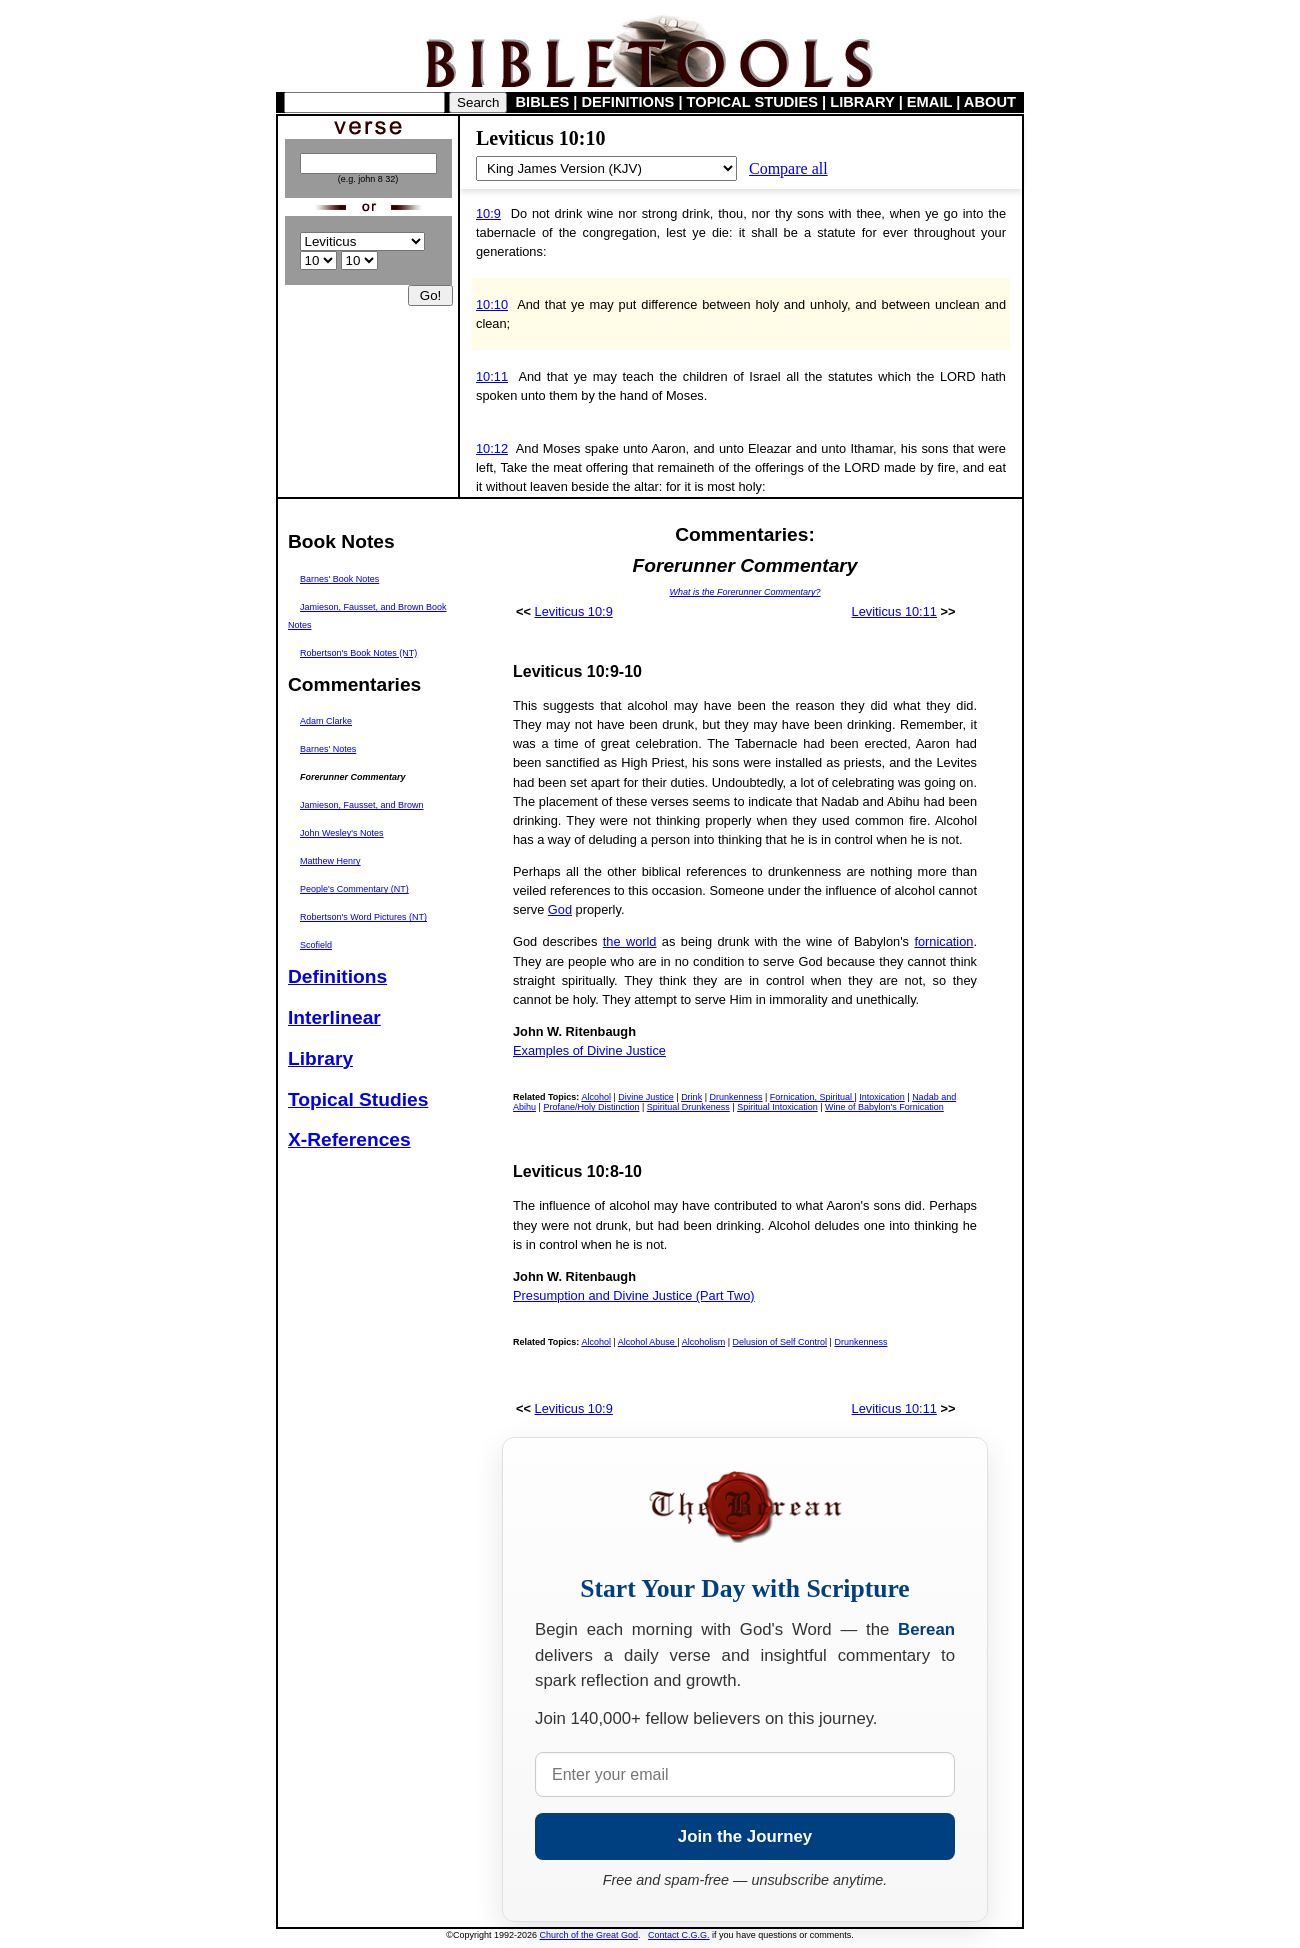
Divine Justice (646, 1097)
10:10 (492, 304)
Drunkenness (735, 1097)
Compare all (788, 168)
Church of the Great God (589, 1935)
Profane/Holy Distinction (591, 1107)
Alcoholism (704, 1342)
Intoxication (882, 1097)
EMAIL (929, 102)
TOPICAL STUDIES (752, 102)
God (560, 909)
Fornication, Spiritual (812, 1097)
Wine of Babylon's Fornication (884, 1107)
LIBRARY (862, 102)
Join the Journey (745, 1836)
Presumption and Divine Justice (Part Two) (634, 1295)
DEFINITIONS (628, 102)
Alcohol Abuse (648, 1342)
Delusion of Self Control (780, 1342)
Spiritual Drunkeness (688, 1107)
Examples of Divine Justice (589, 1050)
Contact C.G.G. (679, 1935)
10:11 (492, 376)
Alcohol (596, 1097)
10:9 (488, 213)
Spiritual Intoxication (777, 1107)
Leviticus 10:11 (894, 611)
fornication (943, 941)
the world (630, 941)
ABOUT (990, 102)
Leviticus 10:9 (574, 611)
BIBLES (543, 102)
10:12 (492, 448)
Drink (691, 1097)
